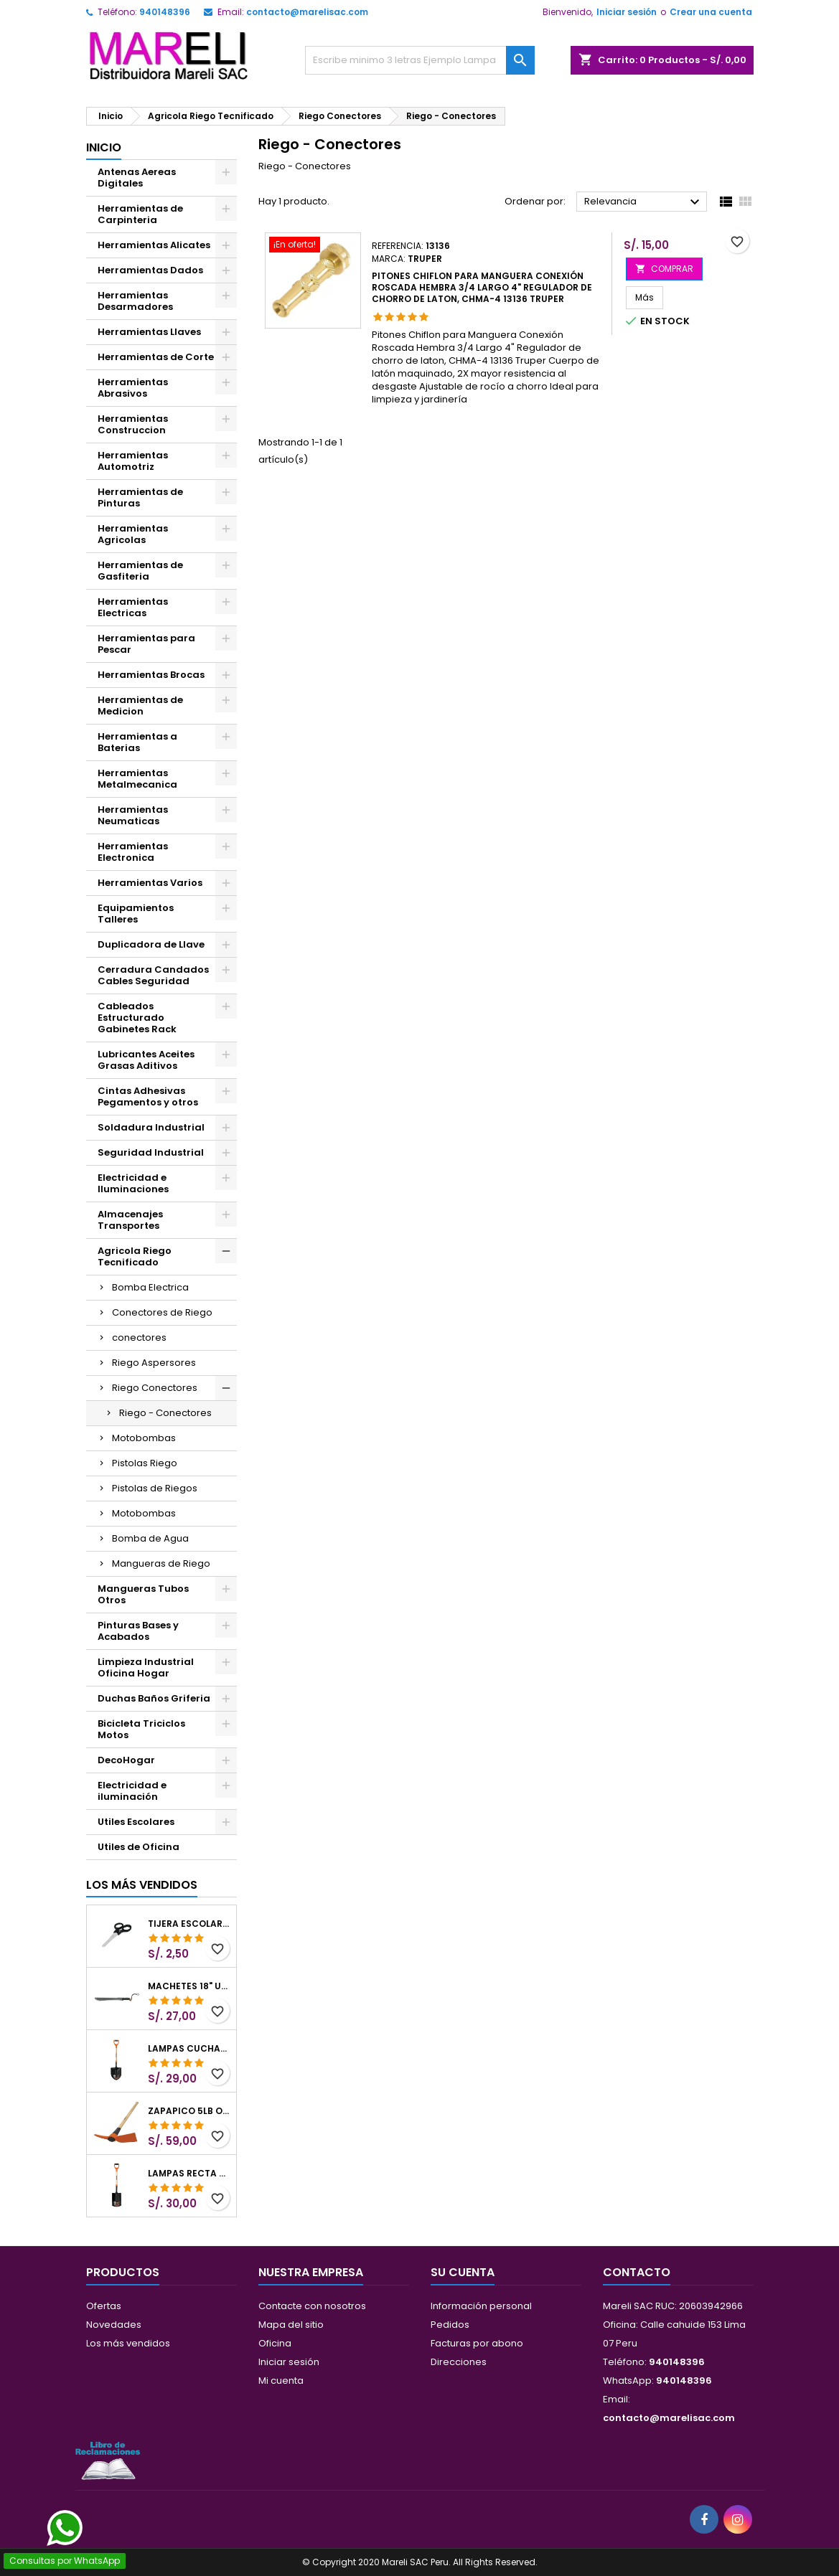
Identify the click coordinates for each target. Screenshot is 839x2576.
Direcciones (459, 2362)
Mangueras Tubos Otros (143, 1594)
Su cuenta (463, 2272)
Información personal (481, 2306)
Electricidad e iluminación (132, 1790)
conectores (139, 1337)
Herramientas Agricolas (133, 534)
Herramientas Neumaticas (133, 815)
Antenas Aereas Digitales (137, 177)
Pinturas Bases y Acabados (138, 1630)
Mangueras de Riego (161, 1563)
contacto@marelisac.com (307, 12)
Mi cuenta (281, 2380)
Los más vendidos (141, 1885)
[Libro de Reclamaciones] (107, 2460)
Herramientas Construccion (133, 424)
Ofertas (103, 2306)
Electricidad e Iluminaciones (133, 1183)
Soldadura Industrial (151, 1127)
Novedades (113, 2324)
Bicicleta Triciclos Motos (141, 1729)
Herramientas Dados (150, 270)
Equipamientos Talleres (136, 913)
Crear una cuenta (711, 12)
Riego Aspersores (154, 1362)
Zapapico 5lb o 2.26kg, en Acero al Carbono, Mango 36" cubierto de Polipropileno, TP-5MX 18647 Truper (189, 2111)
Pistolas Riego (144, 1463)
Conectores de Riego (162, 1312)
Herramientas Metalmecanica (137, 778)
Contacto (636, 2272)
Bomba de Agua (150, 1538)
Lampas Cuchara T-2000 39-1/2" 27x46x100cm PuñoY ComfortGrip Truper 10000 (189, 2048)
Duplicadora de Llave (151, 944)
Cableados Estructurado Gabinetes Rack (137, 1017)
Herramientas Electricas (133, 607)
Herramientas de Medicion (140, 705)
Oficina (274, 2343)
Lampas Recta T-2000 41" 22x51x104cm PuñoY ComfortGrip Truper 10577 (189, 2173)
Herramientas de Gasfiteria (140, 570)
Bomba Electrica (150, 1287)
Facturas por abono (477, 2343)
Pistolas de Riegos (154, 1488)
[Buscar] (420, 60)
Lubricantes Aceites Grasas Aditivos (146, 1059)
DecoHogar (126, 1760)
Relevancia (644, 202)
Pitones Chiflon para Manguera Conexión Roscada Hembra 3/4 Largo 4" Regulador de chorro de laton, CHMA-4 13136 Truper (482, 287)
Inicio (103, 147)
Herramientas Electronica (133, 851)
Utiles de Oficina (138, 1847)
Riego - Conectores (165, 1413)
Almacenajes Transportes (130, 1219)
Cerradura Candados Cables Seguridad (153, 975)
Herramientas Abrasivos (133, 387)
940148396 (164, 12)
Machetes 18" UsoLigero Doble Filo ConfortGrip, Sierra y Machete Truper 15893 (189, 1986)
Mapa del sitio (291, 2324)
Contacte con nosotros (312, 2306)
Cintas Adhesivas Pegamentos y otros (148, 1096)
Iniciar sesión (626, 12)
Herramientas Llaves (149, 332)
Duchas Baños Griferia (154, 1698)
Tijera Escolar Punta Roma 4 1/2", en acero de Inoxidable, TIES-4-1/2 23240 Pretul (189, 1924)
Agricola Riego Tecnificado (135, 1256)
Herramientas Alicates (154, 245)
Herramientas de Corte (156, 357)
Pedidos (450, 2324)
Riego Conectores (154, 1388)
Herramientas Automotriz (133, 460)
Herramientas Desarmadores (135, 300)
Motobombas (144, 1438)
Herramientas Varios (150, 883)
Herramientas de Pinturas (140, 497)
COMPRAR (664, 269)
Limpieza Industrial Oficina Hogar (146, 1667)
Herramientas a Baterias (137, 742)
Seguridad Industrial (151, 1152)
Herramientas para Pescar (146, 643)
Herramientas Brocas (151, 674)
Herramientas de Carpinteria (140, 214)
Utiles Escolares (136, 1822)
